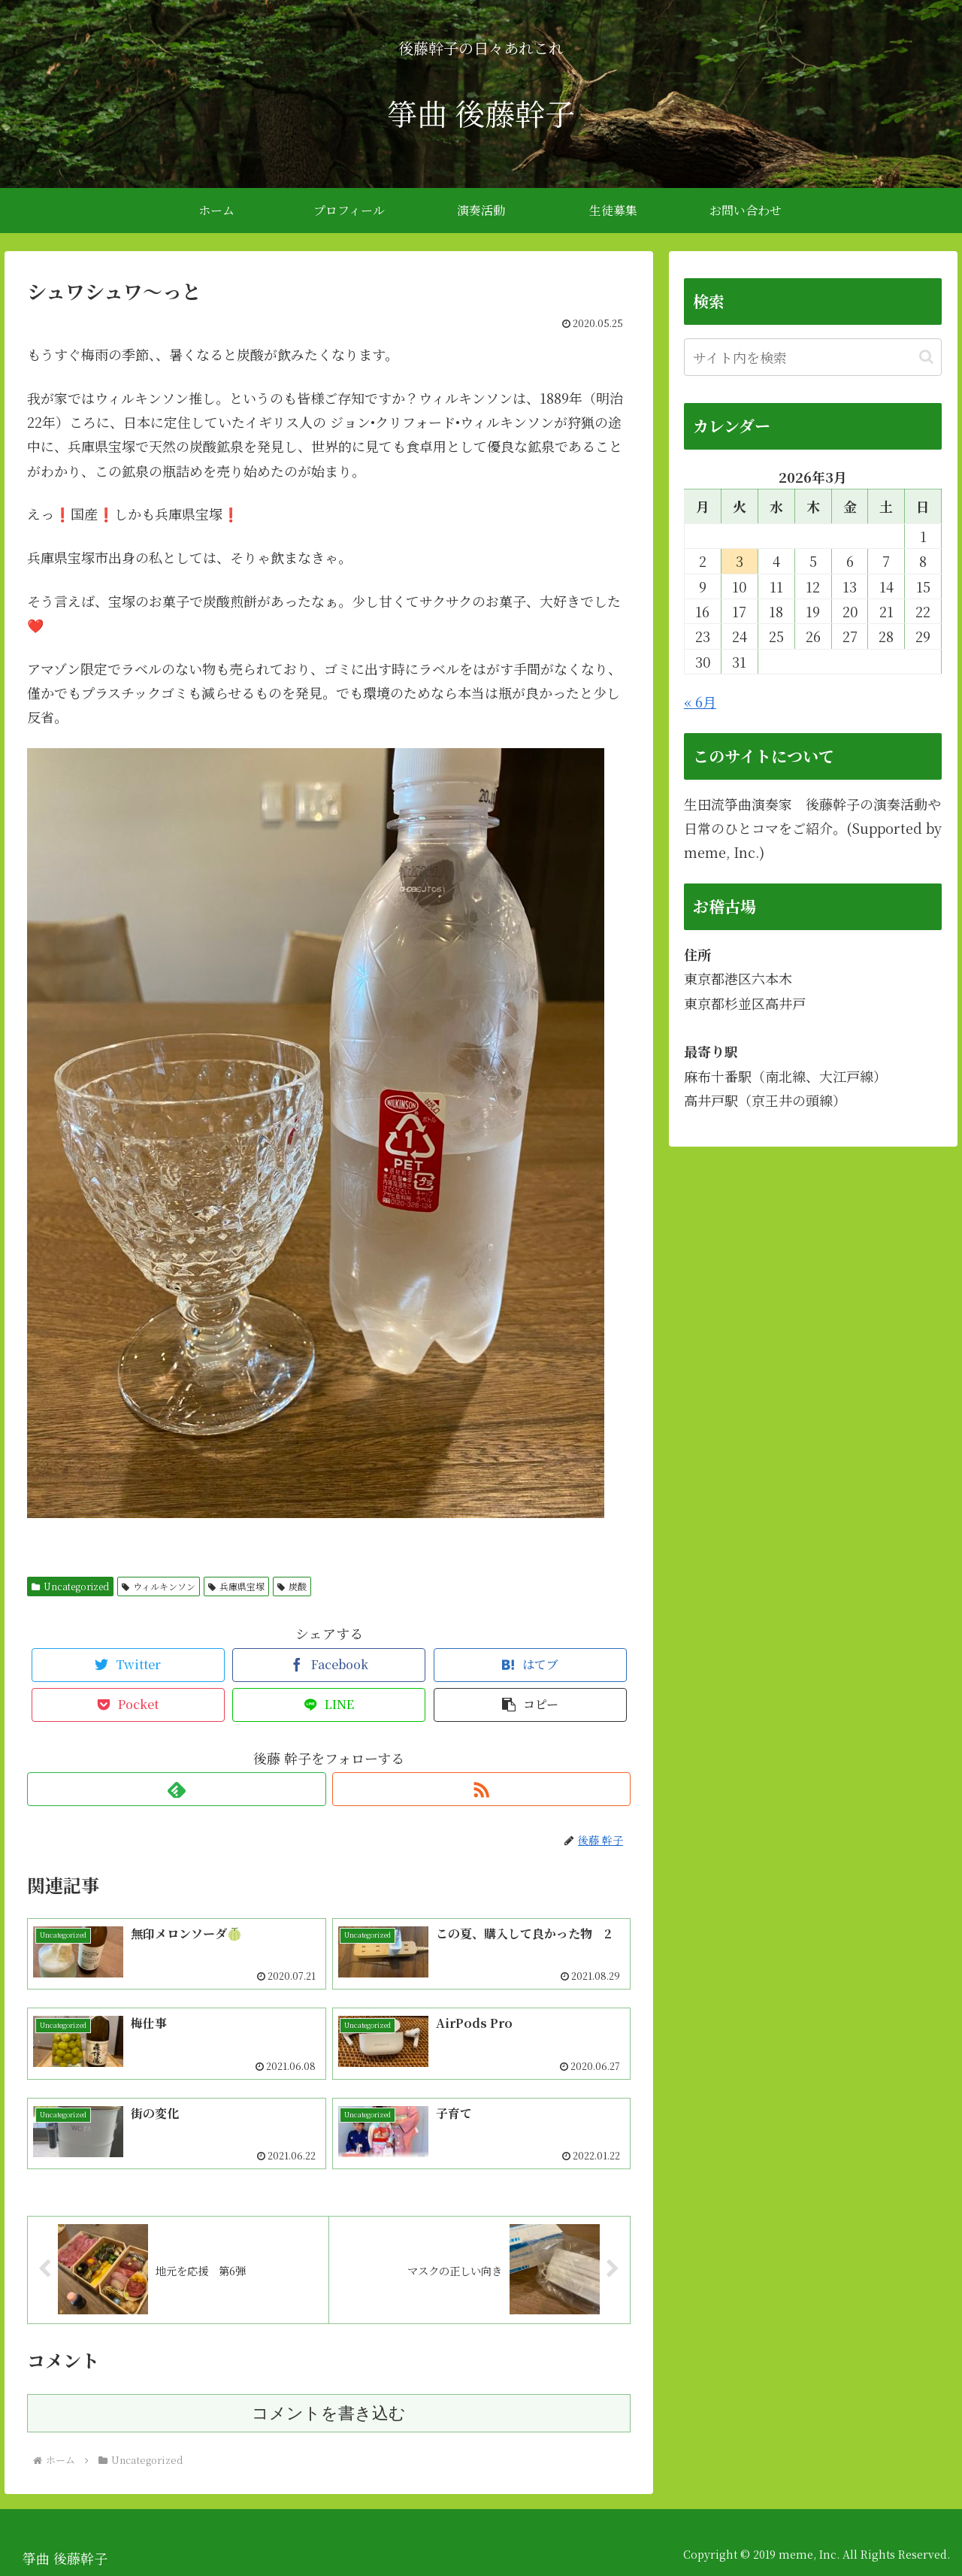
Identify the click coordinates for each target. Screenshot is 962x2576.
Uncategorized (70, 1586)
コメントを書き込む (329, 2413)
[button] (530, 1705)
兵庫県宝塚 (236, 1586)
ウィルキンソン (158, 1586)
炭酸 (292, 1586)
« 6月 (700, 701)
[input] (813, 357)
